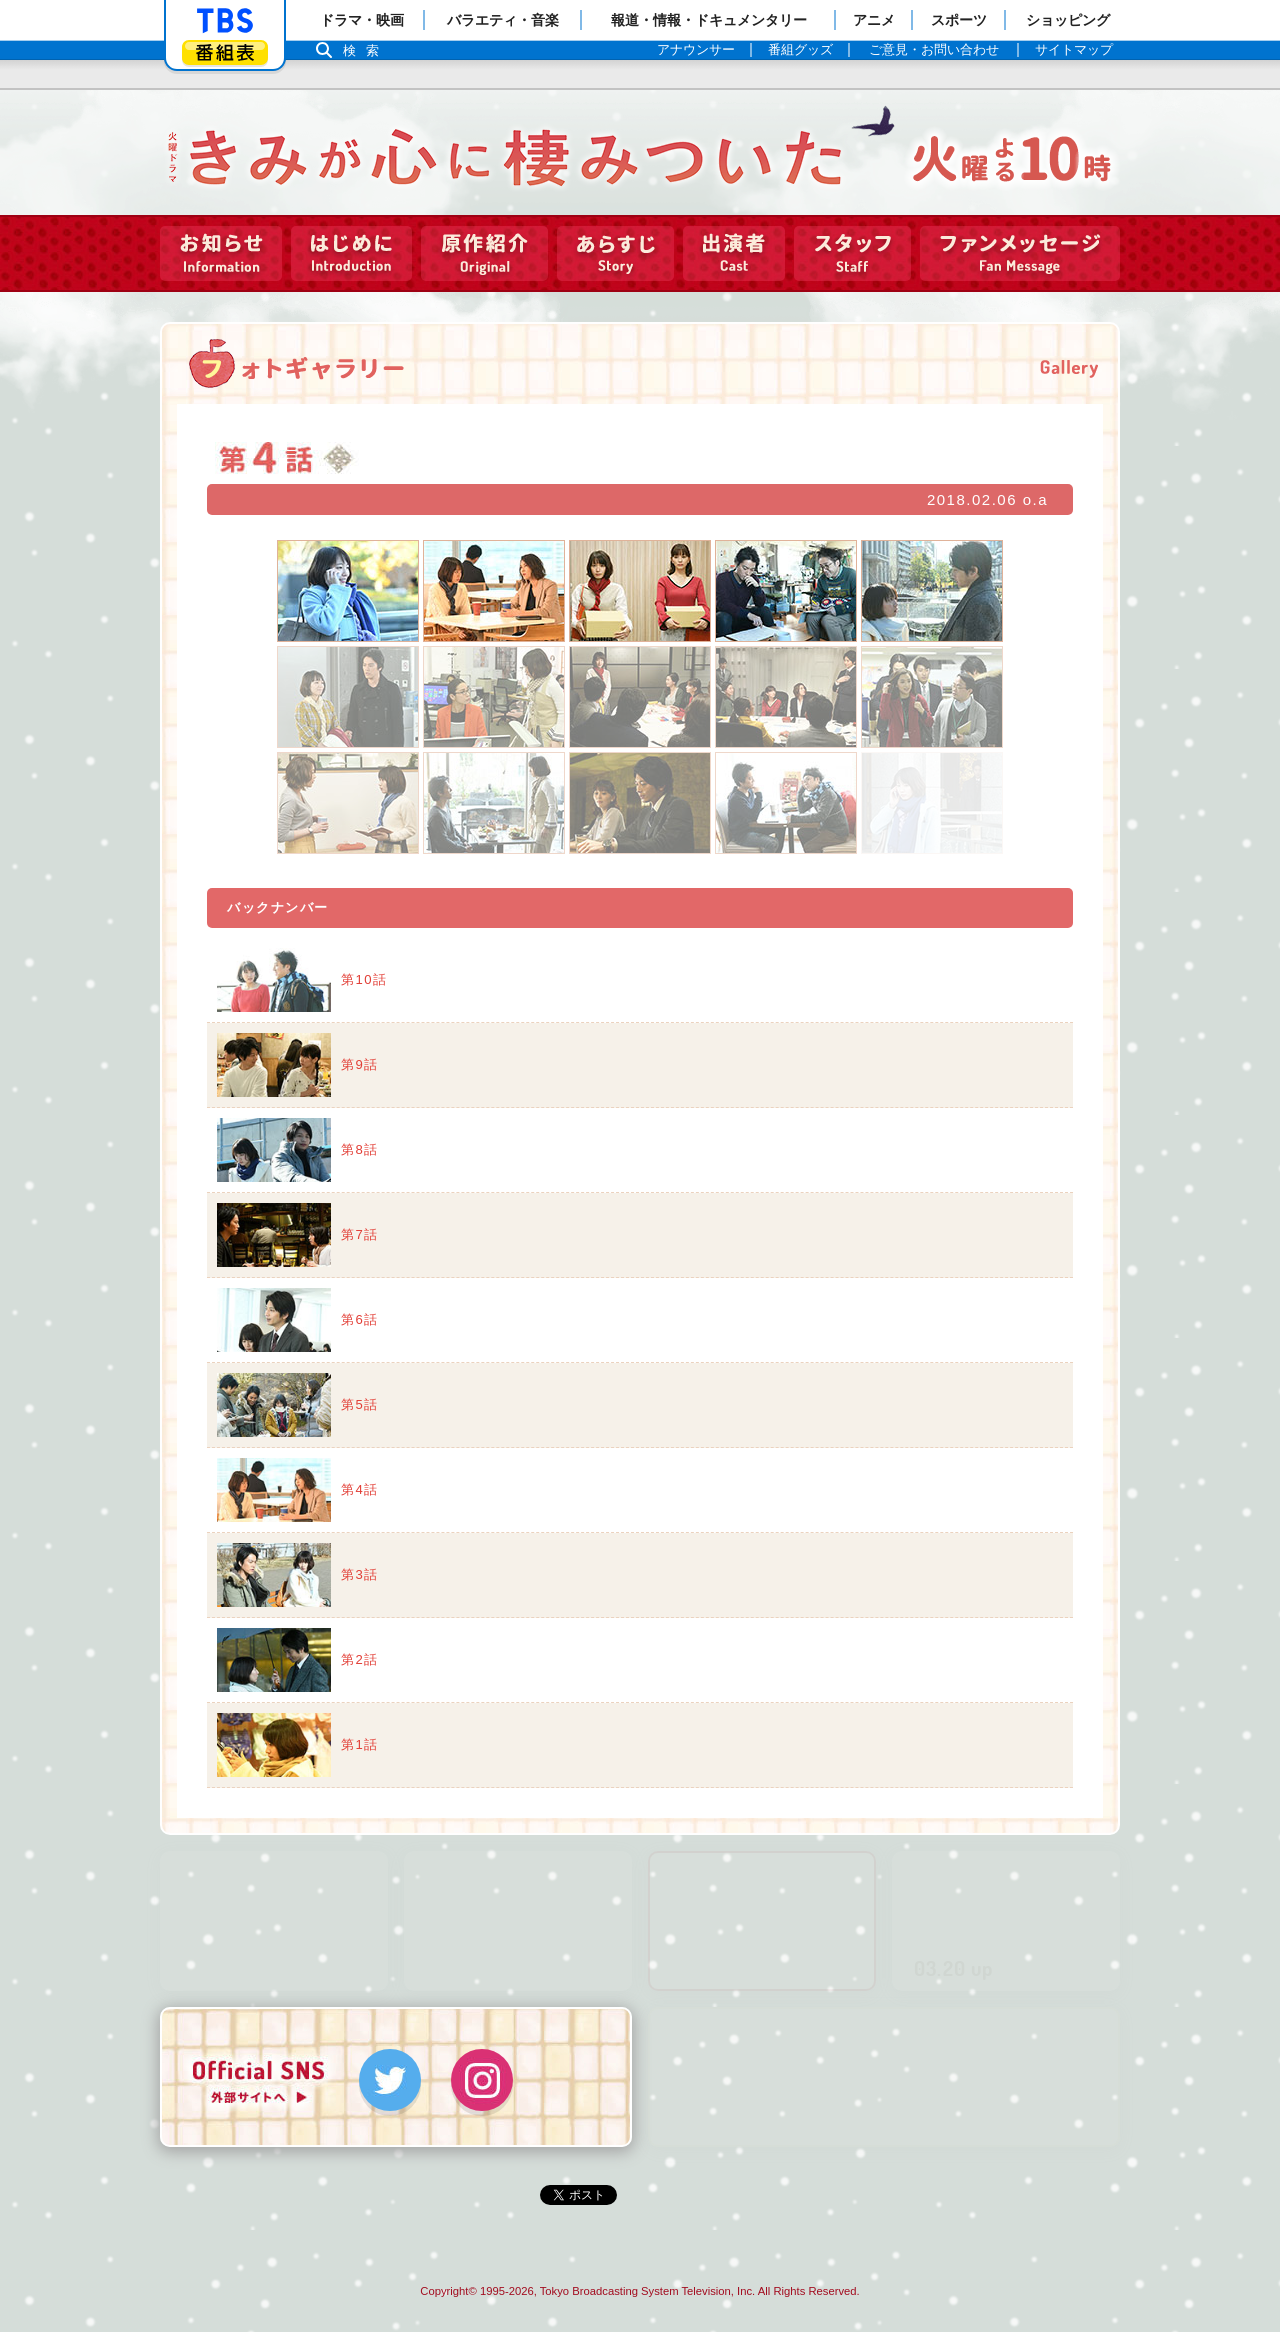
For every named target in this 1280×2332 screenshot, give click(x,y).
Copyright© (448, 2287)
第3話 (360, 1570)
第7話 (360, 1230)
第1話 (360, 1740)
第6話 (360, 1315)
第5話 (360, 1400)
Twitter (390, 2076)
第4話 (360, 1485)
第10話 (364, 975)
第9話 (360, 1060)
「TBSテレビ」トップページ (225, 21)
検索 (366, 50)
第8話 (360, 1145)
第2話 (360, 1655)
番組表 (225, 52)
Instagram (482, 2076)
